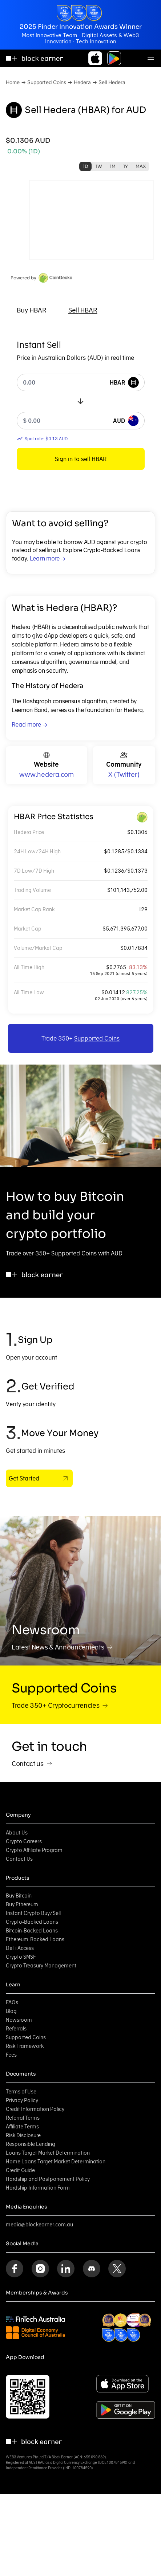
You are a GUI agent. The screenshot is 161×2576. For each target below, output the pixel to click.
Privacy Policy (22, 2100)
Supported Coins (46, 82)
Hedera (82, 82)
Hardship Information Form (38, 2188)
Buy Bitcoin (19, 1896)
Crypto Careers (24, 1841)
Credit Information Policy (35, 2109)
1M (113, 166)
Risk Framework (25, 2046)
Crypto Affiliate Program (34, 1850)
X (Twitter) (124, 774)
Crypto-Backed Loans (32, 1922)
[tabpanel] (80, 404)
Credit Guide (20, 2170)
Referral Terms (23, 2118)
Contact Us (19, 1859)
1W (99, 166)
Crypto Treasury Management (41, 1966)
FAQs (12, 2002)
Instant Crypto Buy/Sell (33, 1913)
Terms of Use (21, 2092)
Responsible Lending (30, 2144)
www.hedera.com (46, 774)
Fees (11, 2055)
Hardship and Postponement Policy (48, 2179)
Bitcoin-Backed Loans (32, 1931)
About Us (17, 1833)
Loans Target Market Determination (48, 2153)
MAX (141, 166)
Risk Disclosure (23, 2135)
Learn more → (47, 558)
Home (13, 82)
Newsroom (19, 2020)
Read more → (29, 724)
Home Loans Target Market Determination (55, 2161)
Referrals (16, 2029)
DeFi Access (20, 1948)
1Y (125, 166)
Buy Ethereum (22, 1904)
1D (85, 166)
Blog (11, 2011)
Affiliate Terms (22, 2126)
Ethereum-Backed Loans (35, 1939)
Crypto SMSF (21, 1957)
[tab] (32, 310)
